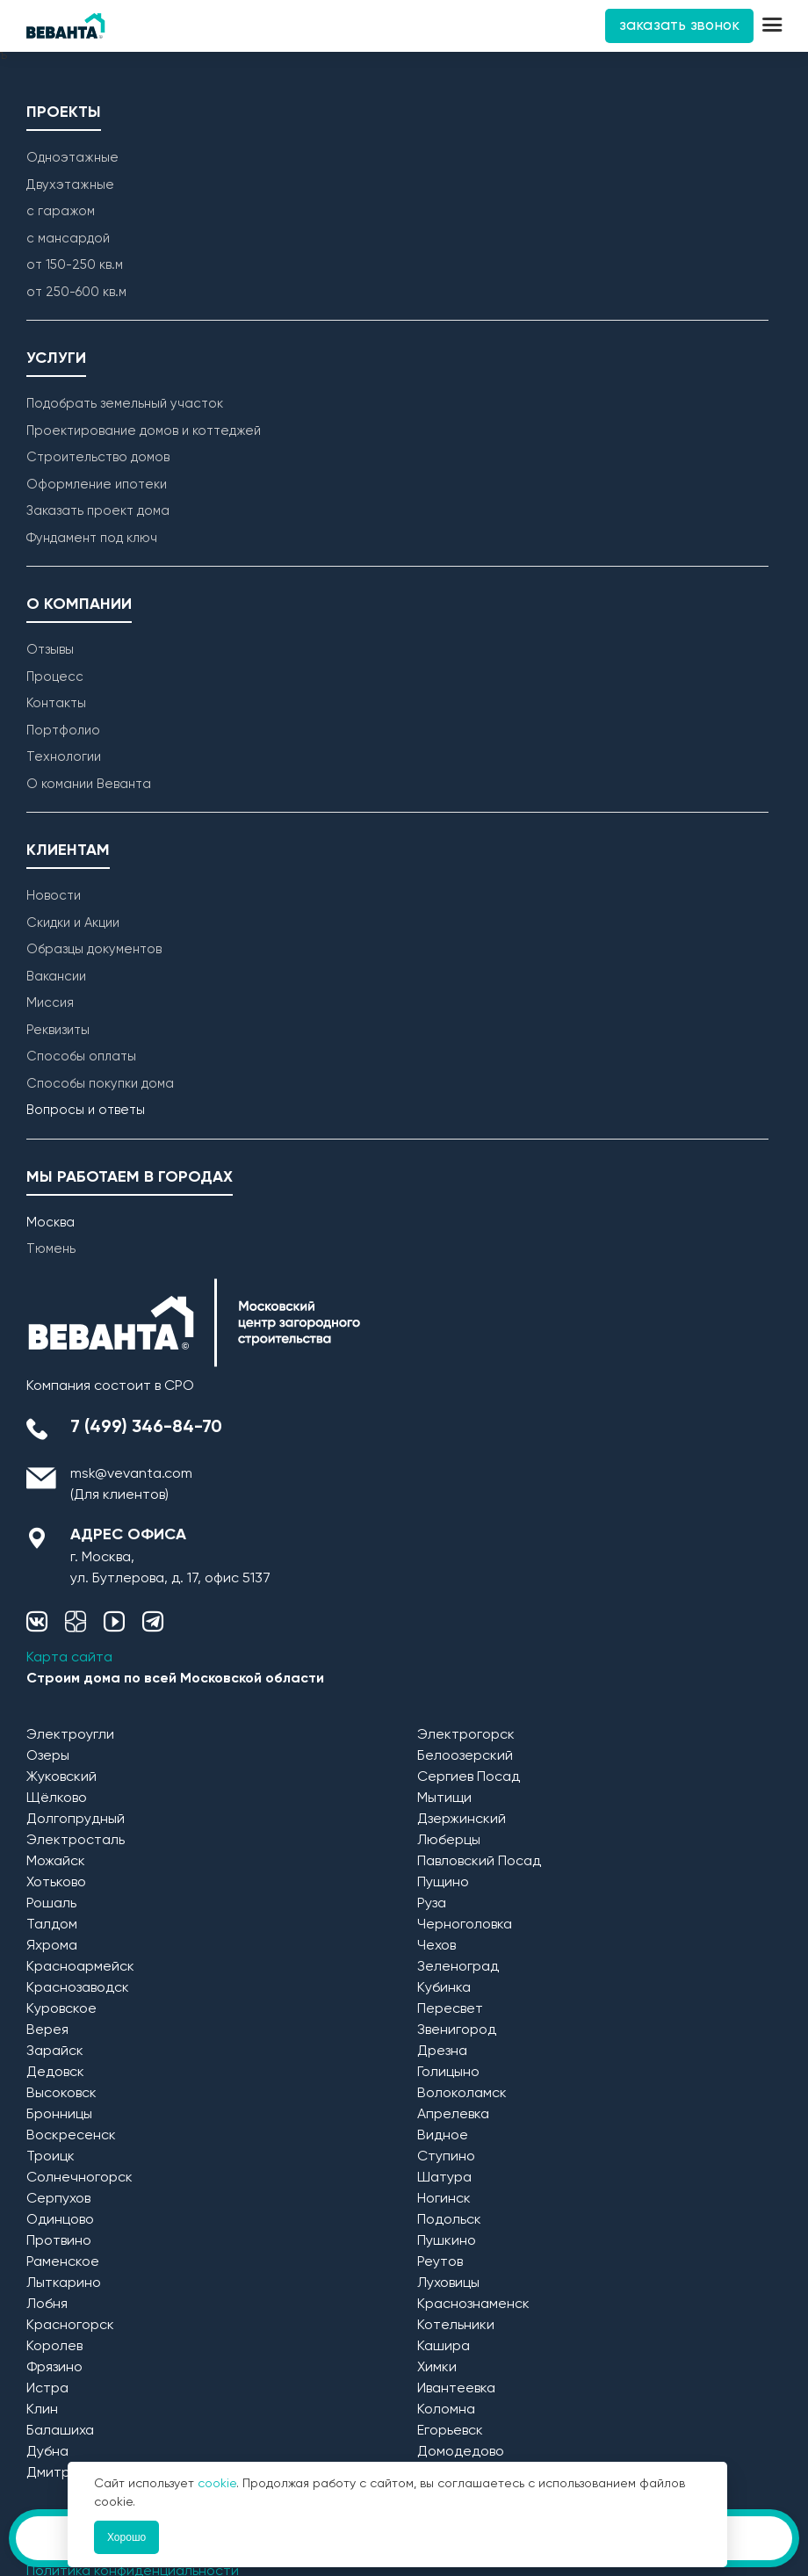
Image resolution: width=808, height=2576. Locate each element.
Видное (442, 2136)
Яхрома (51, 1946)
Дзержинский (461, 1820)
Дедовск (55, 2073)
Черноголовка (464, 1925)
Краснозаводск (77, 1988)
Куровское (61, 2009)
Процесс (54, 677)
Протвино (58, 2241)
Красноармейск (80, 1967)
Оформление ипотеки (96, 484)
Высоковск (61, 2094)
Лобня (47, 2304)
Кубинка (444, 1988)
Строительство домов (98, 457)
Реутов (440, 2262)
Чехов (436, 1946)
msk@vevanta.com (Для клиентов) (131, 1484)
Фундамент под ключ (91, 538)
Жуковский (61, 1777)
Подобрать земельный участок (124, 403)
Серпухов (58, 2199)
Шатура (444, 2178)
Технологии (63, 756)
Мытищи (444, 1798)
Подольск (449, 2220)
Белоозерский (465, 1756)
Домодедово (460, 2452)
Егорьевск (450, 2431)
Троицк (50, 2157)
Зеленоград (458, 1967)
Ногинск (444, 2199)
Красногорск (70, 2326)
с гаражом (60, 211)
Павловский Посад (479, 1862)
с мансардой (68, 238)
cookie (217, 2484)
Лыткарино (63, 2283)
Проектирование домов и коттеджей (143, 431)
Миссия (50, 1002)
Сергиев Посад (468, 1777)
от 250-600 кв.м (76, 292)
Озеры (47, 1756)
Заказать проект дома (98, 510)
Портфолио (63, 730)
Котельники (455, 2326)
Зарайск (54, 2051)
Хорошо (126, 2537)
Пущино (443, 1883)
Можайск (55, 1862)
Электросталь (75, 1841)
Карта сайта (69, 1658)
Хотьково (56, 1883)
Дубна (47, 2452)
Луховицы (448, 2283)
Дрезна (442, 2051)
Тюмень (51, 1248)
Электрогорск (466, 1735)
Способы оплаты (81, 1056)
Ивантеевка (456, 2389)
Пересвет (450, 2009)
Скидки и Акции (72, 923)
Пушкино (446, 2241)
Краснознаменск (473, 2304)
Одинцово (60, 2220)
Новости (53, 895)
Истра (47, 2389)
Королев (54, 2347)
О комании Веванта (88, 784)
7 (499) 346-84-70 (146, 1427)
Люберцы (448, 1841)
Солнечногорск (79, 2178)
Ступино (446, 2157)
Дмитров (55, 2473)
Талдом (51, 1925)
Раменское (62, 2262)
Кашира (443, 2347)
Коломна (446, 2410)
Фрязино (54, 2368)
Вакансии (56, 976)
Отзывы (50, 649)
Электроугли (70, 1735)
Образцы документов (94, 949)
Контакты (56, 703)
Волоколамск (462, 2094)
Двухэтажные (70, 185)
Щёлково (56, 1798)
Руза (431, 1904)
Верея (47, 2030)
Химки (437, 2368)
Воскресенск (71, 2136)
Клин (42, 2410)
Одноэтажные (72, 157)
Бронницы (59, 2115)
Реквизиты (58, 1030)
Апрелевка (453, 2115)
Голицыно (448, 2073)
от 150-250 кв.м (74, 264)
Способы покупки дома (100, 1083)
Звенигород (456, 2030)
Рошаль (51, 1904)
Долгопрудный (75, 1820)
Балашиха (60, 2431)
